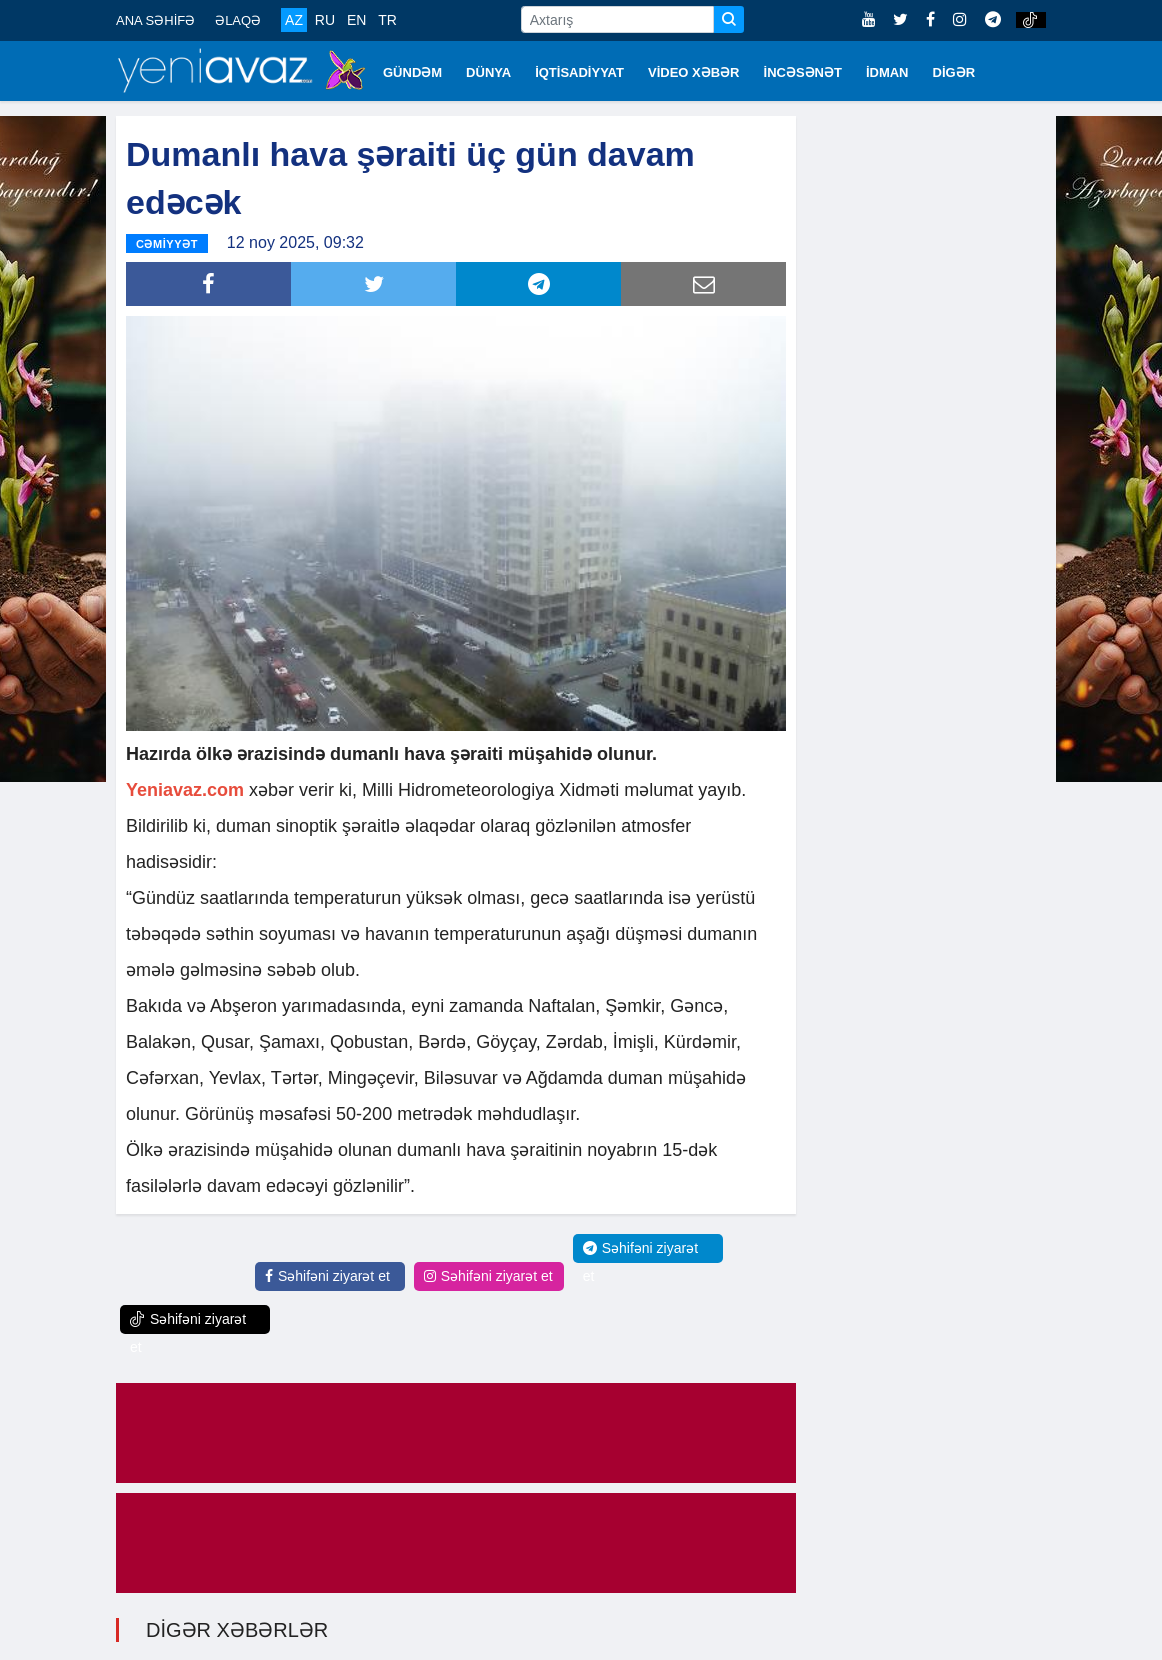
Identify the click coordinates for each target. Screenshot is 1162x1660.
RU (325, 20)
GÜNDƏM (412, 72)
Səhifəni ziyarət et (327, 1274)
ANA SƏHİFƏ (155, 20)
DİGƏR (954, 72)
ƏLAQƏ (238, 20)
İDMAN (887, 72)
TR (387, 20)
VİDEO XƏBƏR (694, 72)
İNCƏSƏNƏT (803, 72)
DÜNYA (488, 72)
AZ (294, 20)
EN (356, 20)
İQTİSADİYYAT (579, 72)
